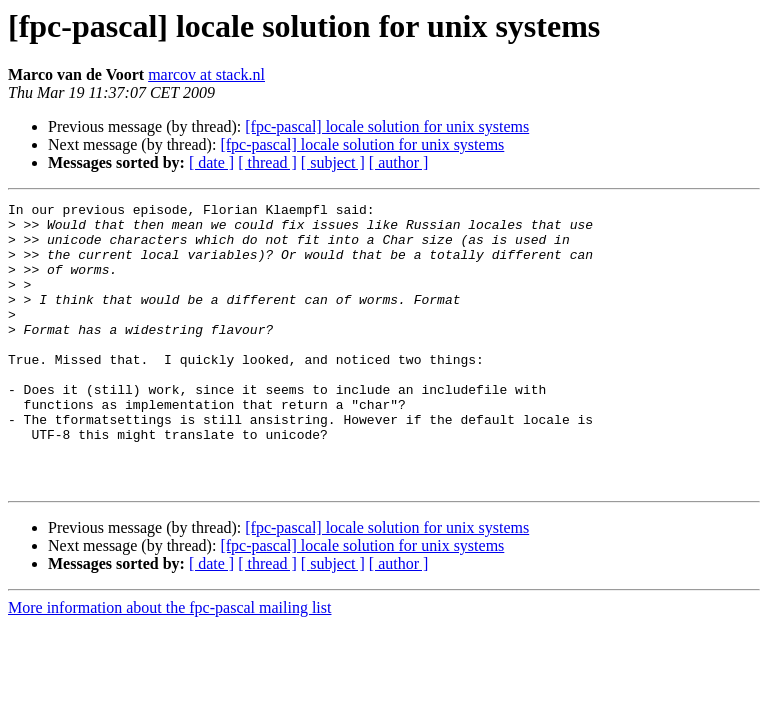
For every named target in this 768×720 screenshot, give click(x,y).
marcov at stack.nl (206, 74)
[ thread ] (267, 162)
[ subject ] (333, 162)
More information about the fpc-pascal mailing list (169, 664)
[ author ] (399, 162)
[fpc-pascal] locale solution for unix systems (387, 126)
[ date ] (211, 162)
